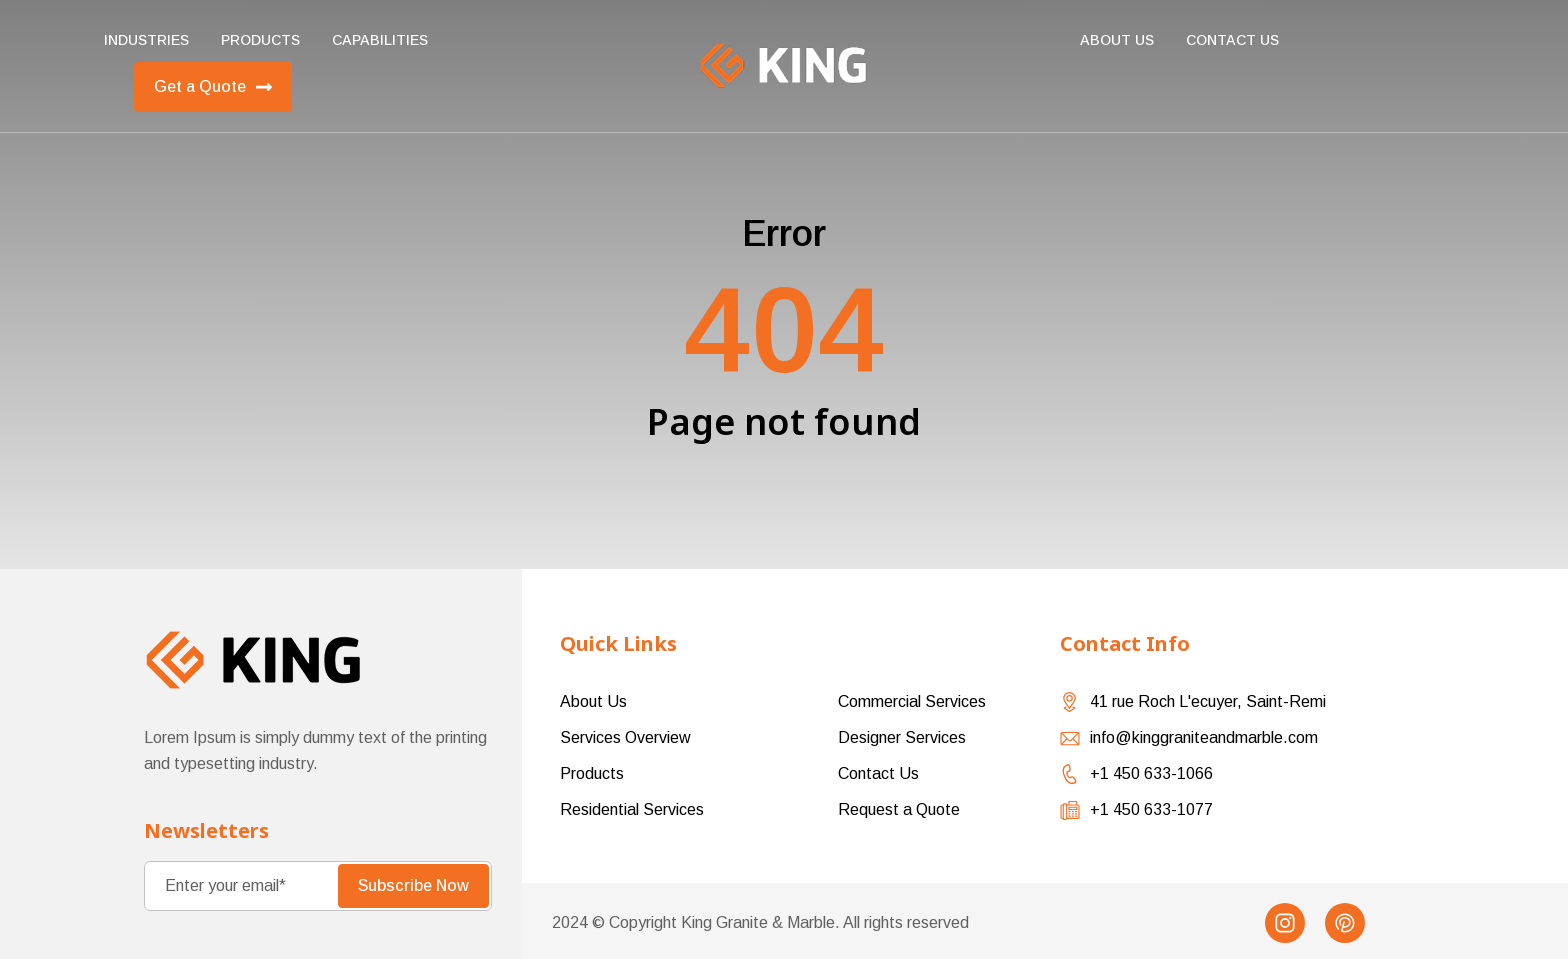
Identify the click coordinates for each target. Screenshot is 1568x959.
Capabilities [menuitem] (380, 40)
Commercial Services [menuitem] (912, 701)
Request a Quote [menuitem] (899, 809)
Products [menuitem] (260, 40)
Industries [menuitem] (146, 40)
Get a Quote (213, 87)
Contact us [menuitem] (1232, 40)
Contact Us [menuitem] (878, 773)
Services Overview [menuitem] (625, 737)
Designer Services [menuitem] (902, 737)
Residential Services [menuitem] (632, 809)
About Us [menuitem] (1117, 40)
